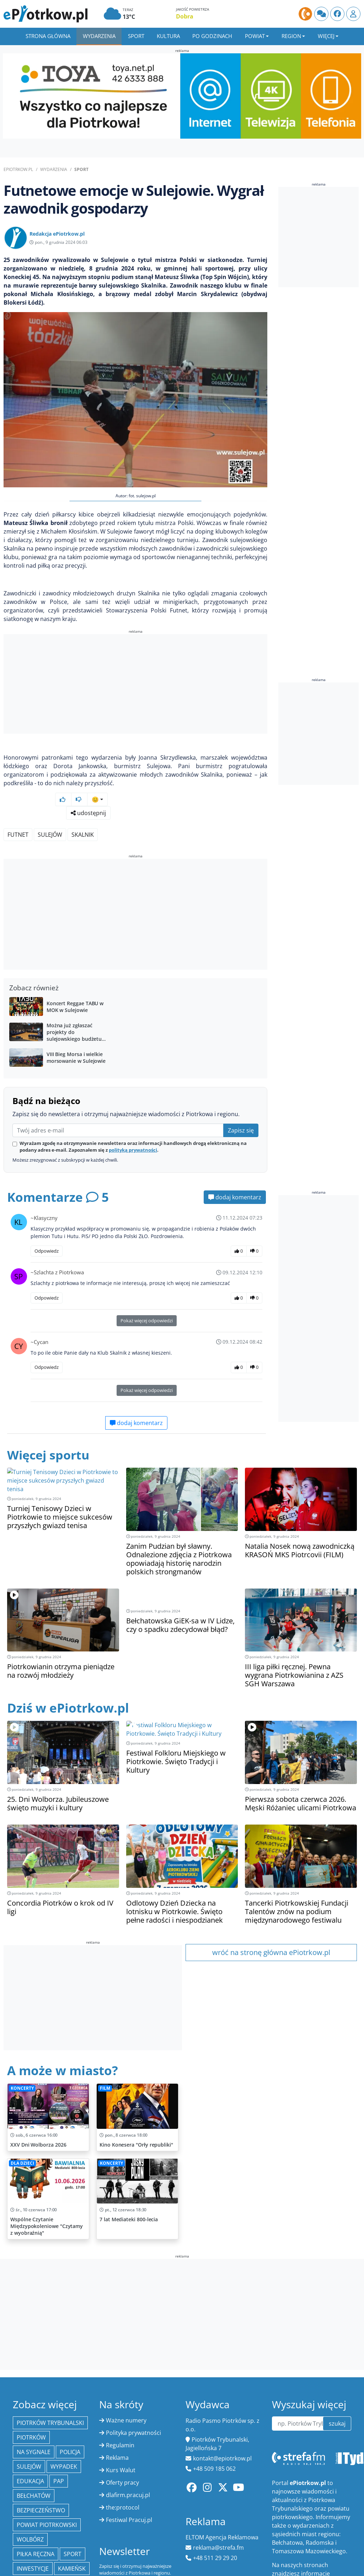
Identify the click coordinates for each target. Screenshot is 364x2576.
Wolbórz (30, 2507)
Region (291, 35)
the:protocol (122, 2475)
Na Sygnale (33, 2420)
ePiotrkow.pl (18, 169)
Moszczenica (36, 2551)
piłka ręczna (35, 2522)
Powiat (255, 35)
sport (72, 2522)
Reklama (117, 2425)
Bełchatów (33, 2463)
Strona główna (48, 35)
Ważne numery (126, 2388)
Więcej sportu (49, 1422)
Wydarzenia (99, 35)
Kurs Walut (120, 2438)
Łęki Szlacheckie (41, 2565)
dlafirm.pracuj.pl (128, 2463)
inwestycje (33, 2536)
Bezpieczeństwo (41, 2478)
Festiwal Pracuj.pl (129, 2487)
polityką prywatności (133, 1117)
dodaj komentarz (234, 1165)
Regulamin (120, 2413)
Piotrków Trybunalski (50, 2390)
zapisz (164, 2557)
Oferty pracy (122, 2450)
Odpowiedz (46, 1218)
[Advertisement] (135, 685)
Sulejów (50, 802)
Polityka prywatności (133, 2400)
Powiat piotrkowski (47, 2492)
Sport (136, 35)
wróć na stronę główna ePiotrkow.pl (271, 1920)
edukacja (30, 2449)
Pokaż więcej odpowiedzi (147, 1288)
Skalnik (82, 802)
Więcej (326, 35)
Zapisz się (241, 1098)
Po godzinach (212, 35)
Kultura (168, 35)
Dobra (184, 16)
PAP (58, 2449)
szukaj (337, 2391)
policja (70, 2420)
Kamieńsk (72, 2536)
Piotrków (31, 2405)
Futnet (17, 802)
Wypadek (63, 2434)
